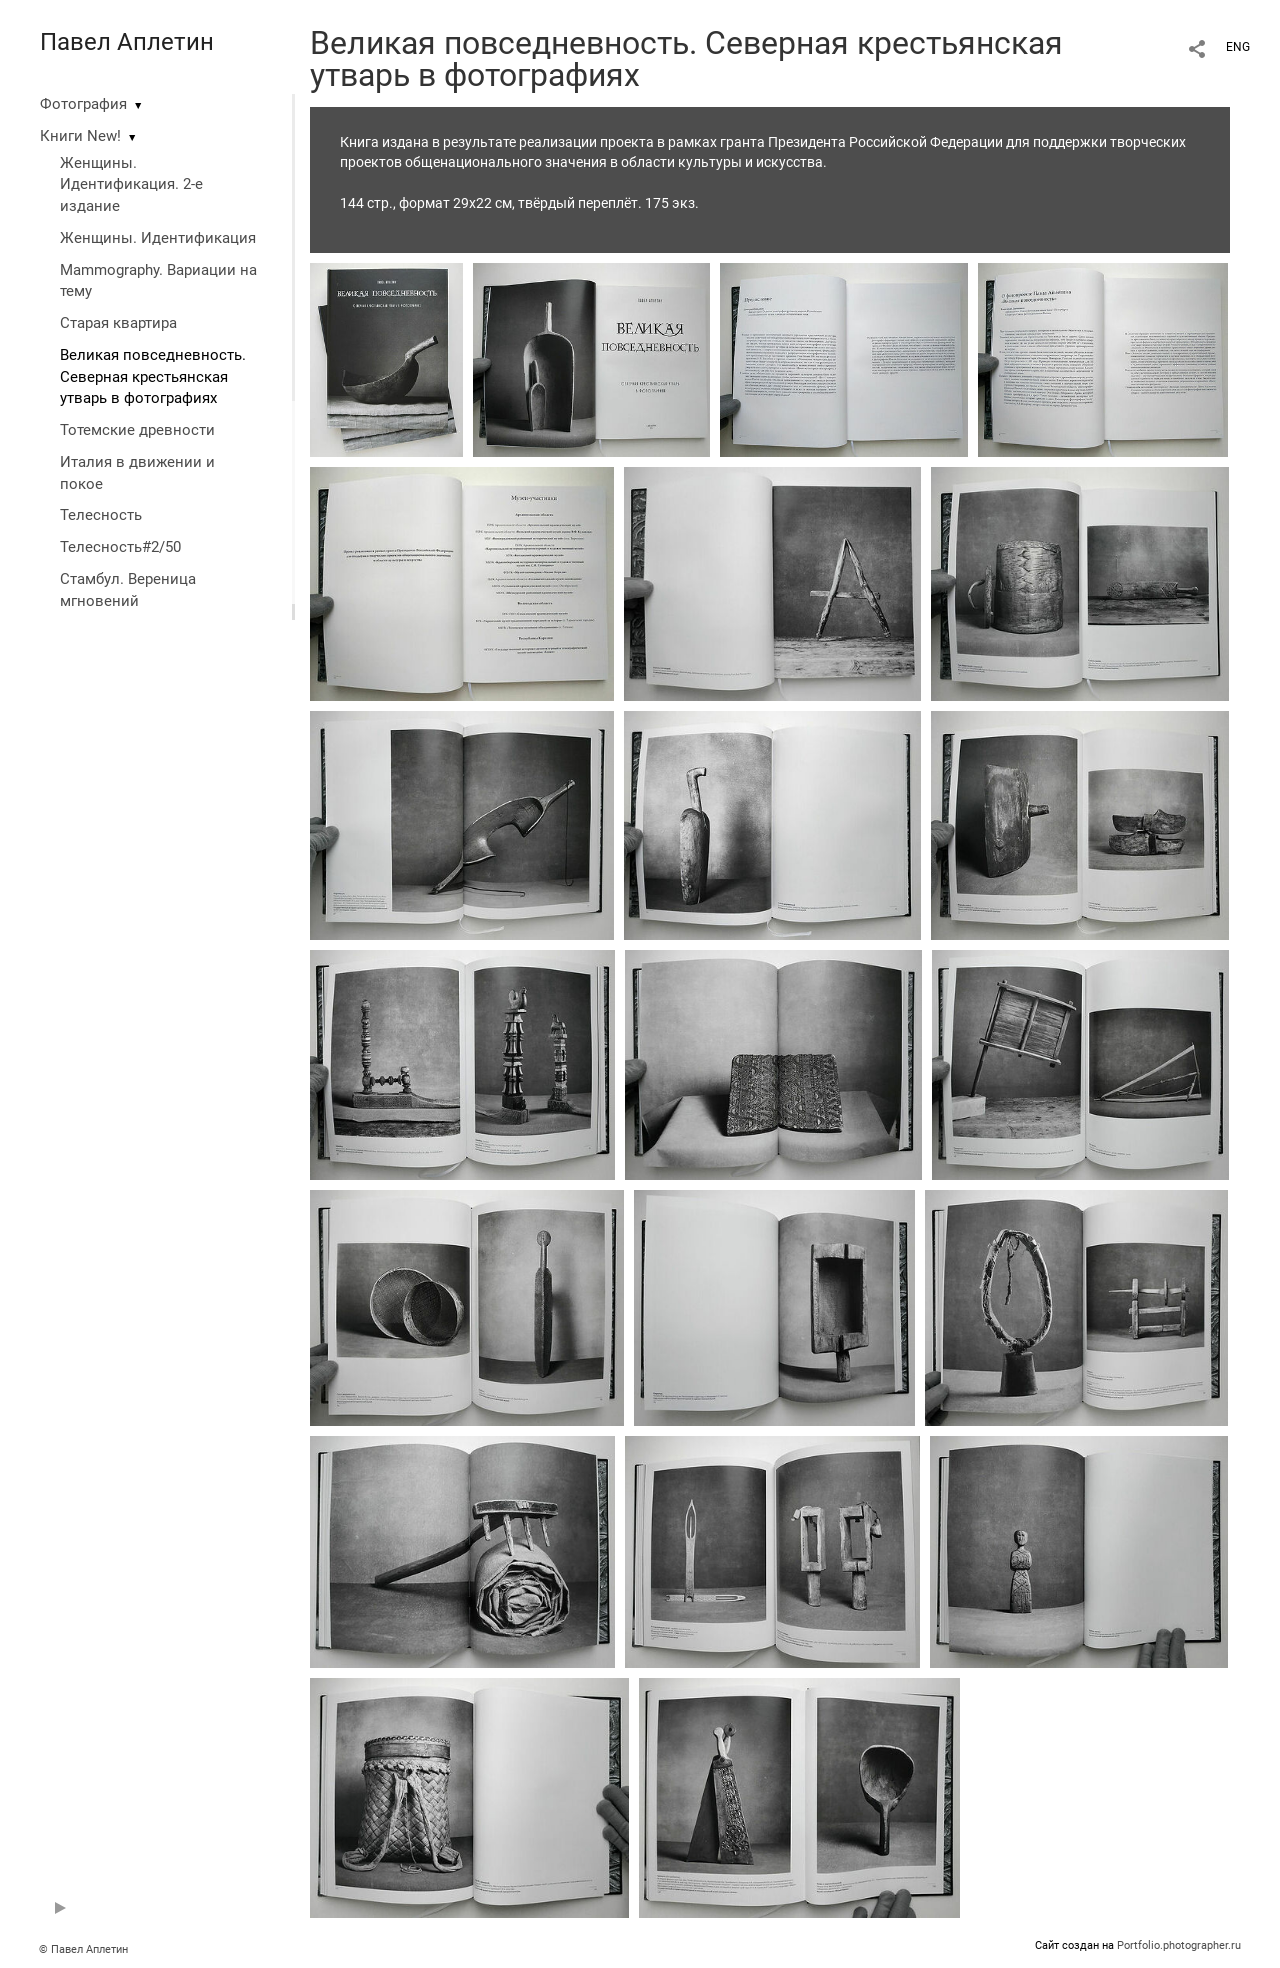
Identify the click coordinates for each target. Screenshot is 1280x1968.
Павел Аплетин (127, 42)
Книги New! (80, 136)
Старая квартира (118, 323)
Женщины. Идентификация (158, 238)
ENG (1238, 47)
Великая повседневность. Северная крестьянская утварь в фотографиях (153, 377)
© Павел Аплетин (83, 1949)
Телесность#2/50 (120, 547)
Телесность (101, 515)
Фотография (83, 104)
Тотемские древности (137, 430)
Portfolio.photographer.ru (1179, 1945)
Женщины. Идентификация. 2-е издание (131, 185)
